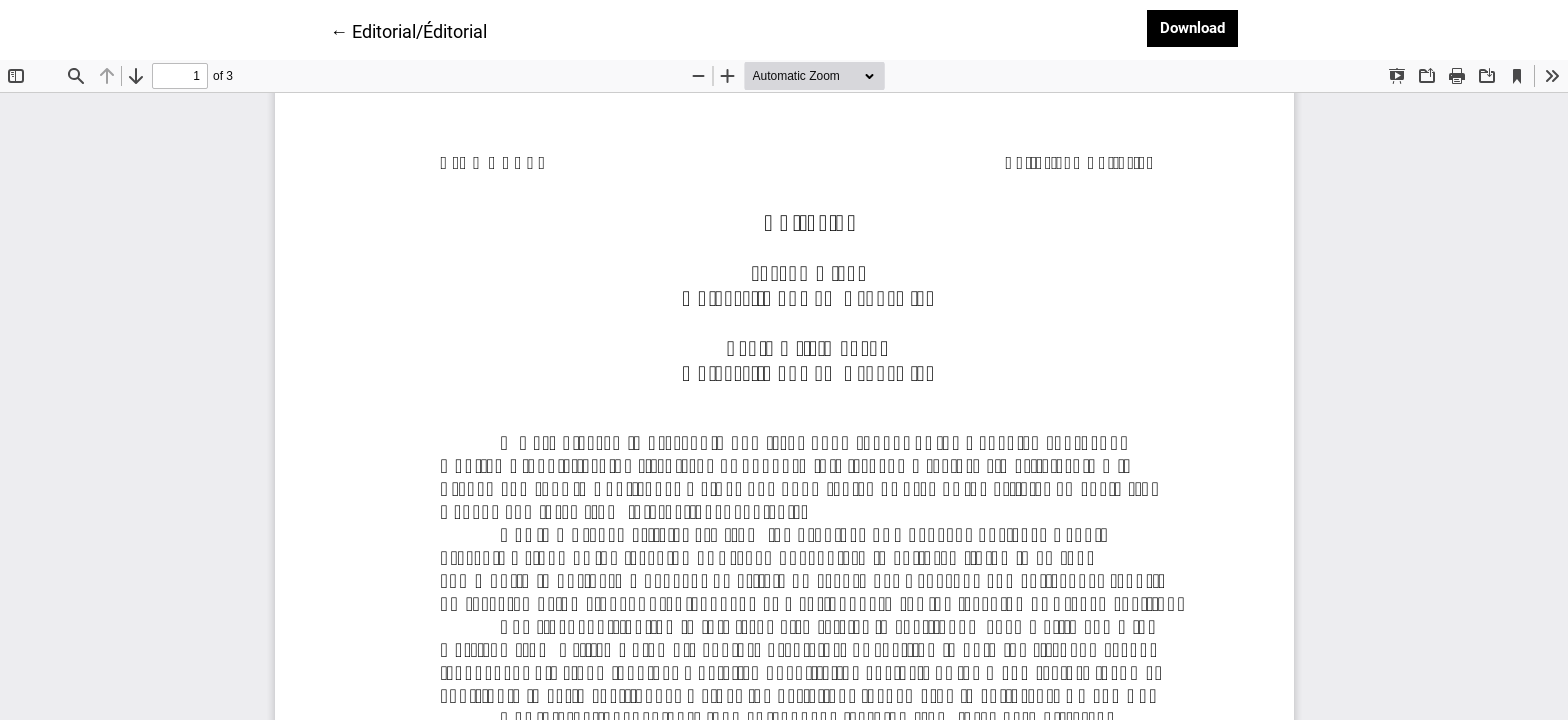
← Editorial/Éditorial (408, 30)
